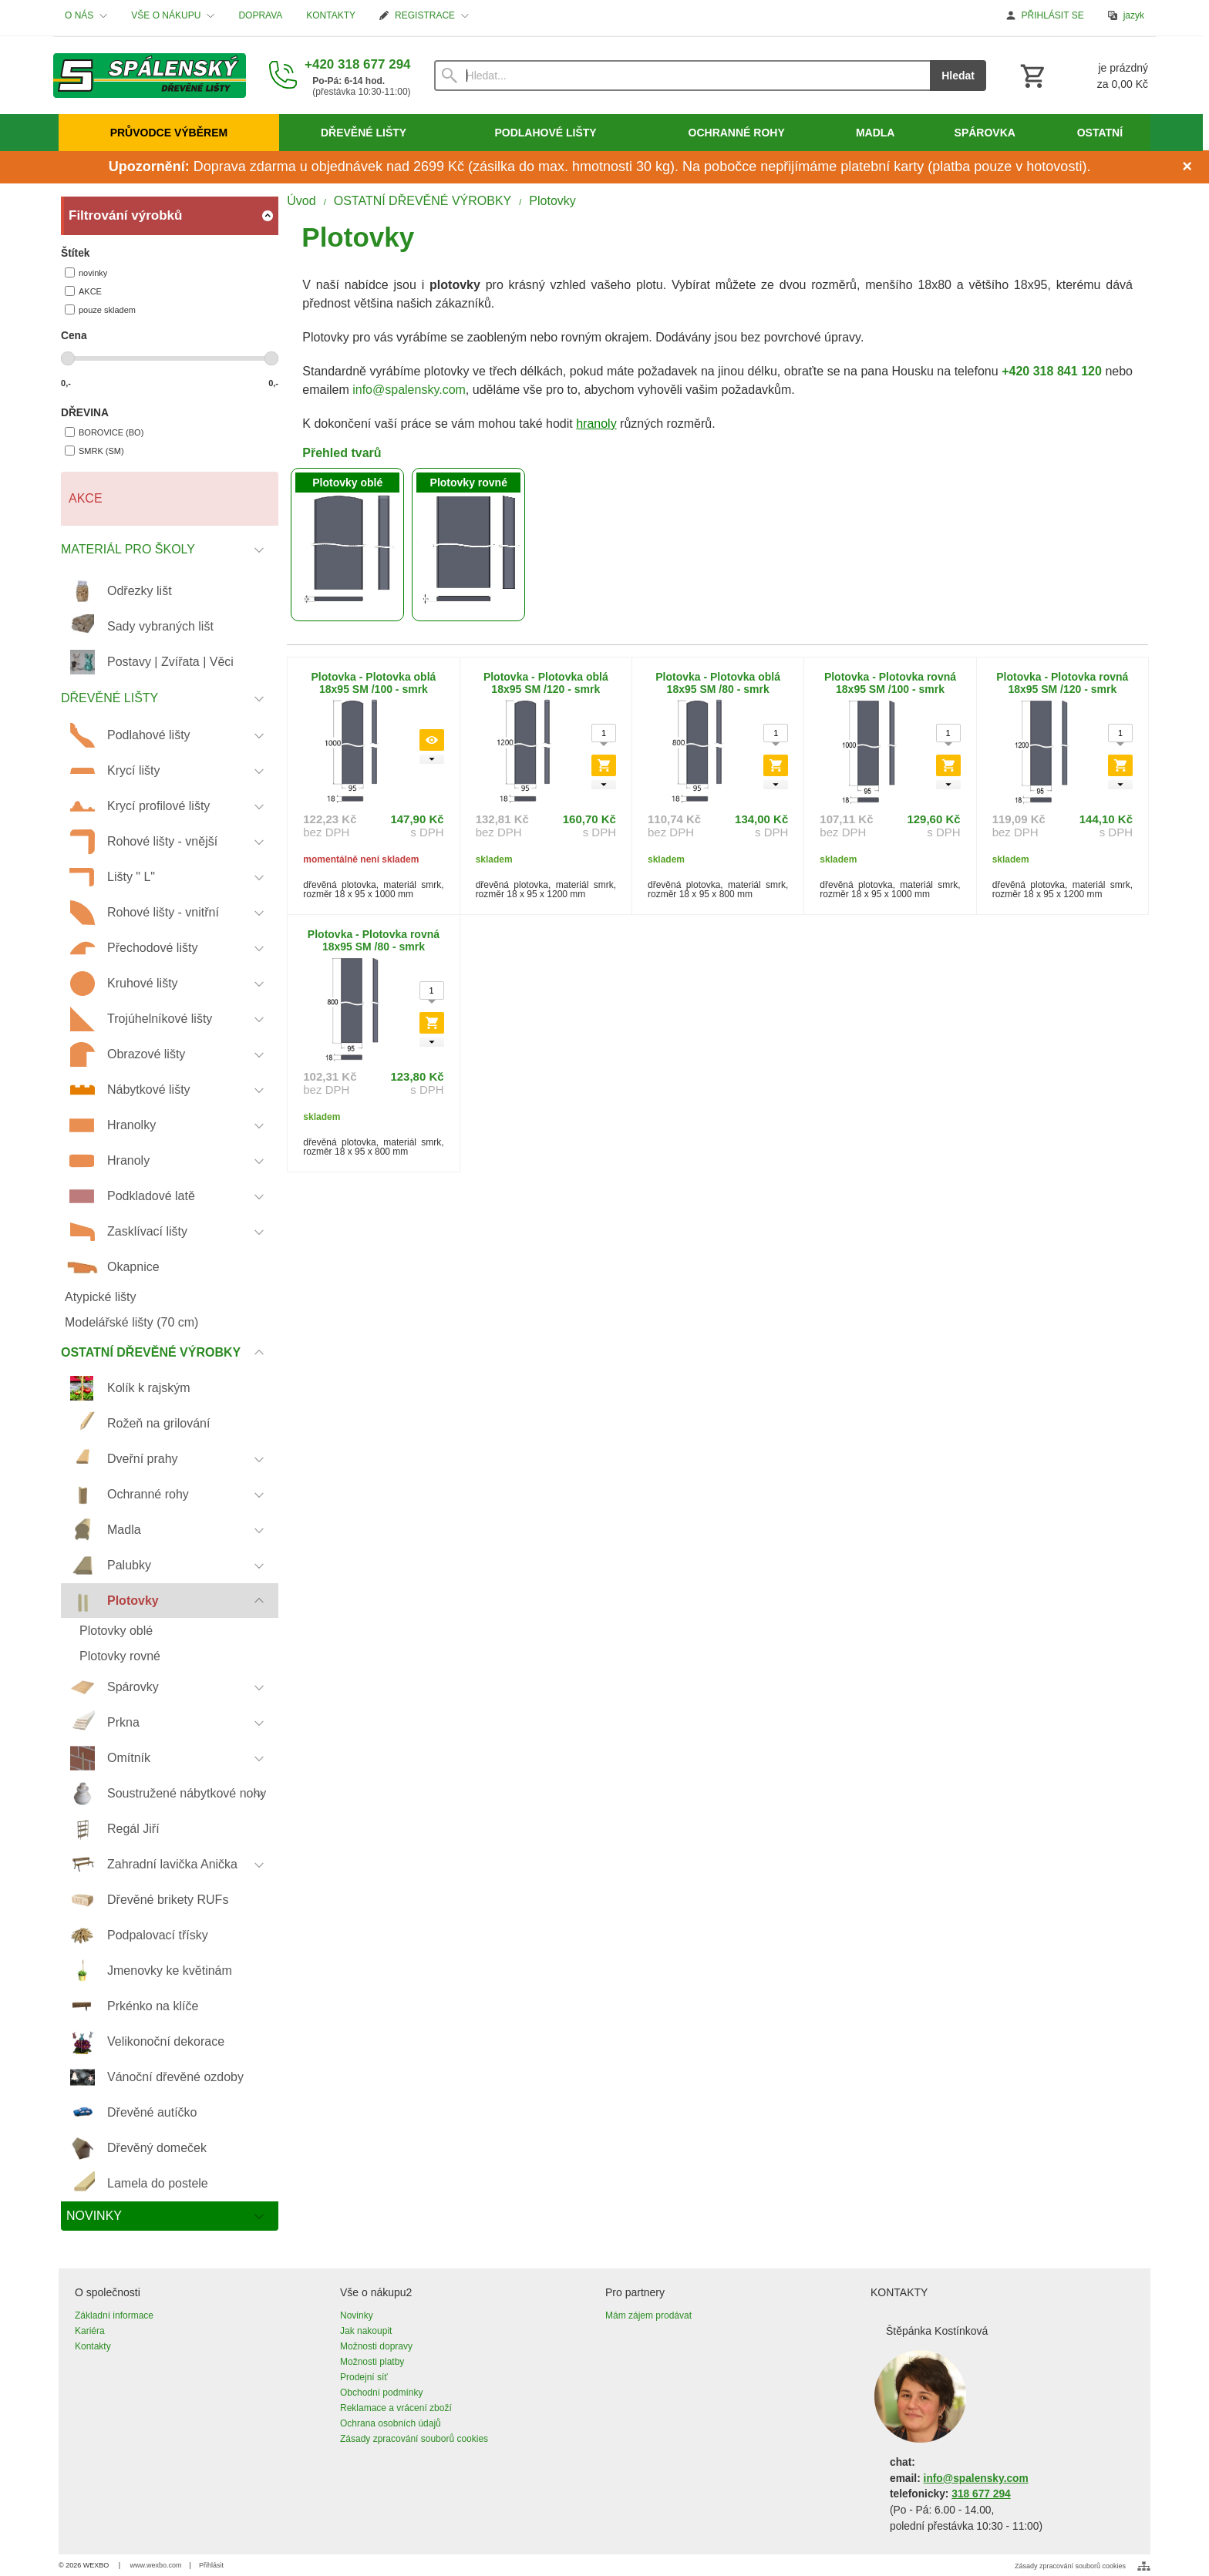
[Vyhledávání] (682, 75)
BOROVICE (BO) (104, 432)
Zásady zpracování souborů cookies (414, 2438)
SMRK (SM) (94, 451)
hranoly (596, 423)
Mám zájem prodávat (648, 2315)
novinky (86, 272)
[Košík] (1082, 75)
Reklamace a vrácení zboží (396, 2408)
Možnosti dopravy (376, 2346)
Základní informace (114, 2315)
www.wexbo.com (156, 2565)
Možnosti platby (372, 2361)
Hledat (958, 75)
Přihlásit (211, 2565)
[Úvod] (149, 75)
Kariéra (90, 2330)
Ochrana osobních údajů (390, 2423)
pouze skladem (100, 309)
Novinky (356, 2315)
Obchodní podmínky (381, 2392)
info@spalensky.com (409, 389)
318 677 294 (980, 2494)
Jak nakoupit (366, 2330)
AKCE (83, 291)
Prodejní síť (364, 2377)
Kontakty (93, 2346)
